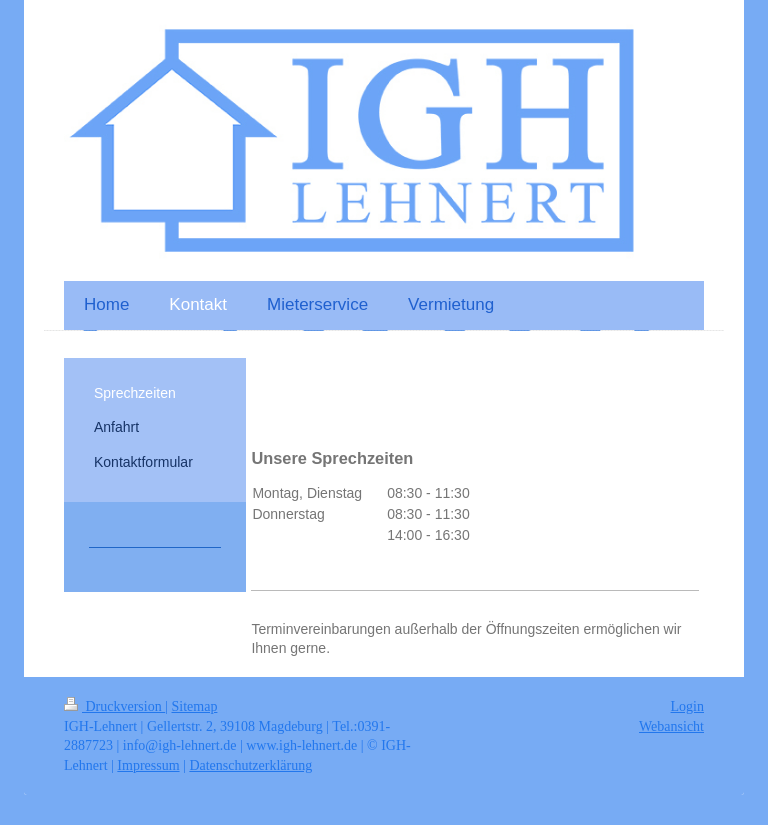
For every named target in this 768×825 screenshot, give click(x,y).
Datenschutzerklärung (250, 765)
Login (687, 706)
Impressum (148, 765)
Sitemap (195, 706)
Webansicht (671, 726)
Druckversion (114, 706)
